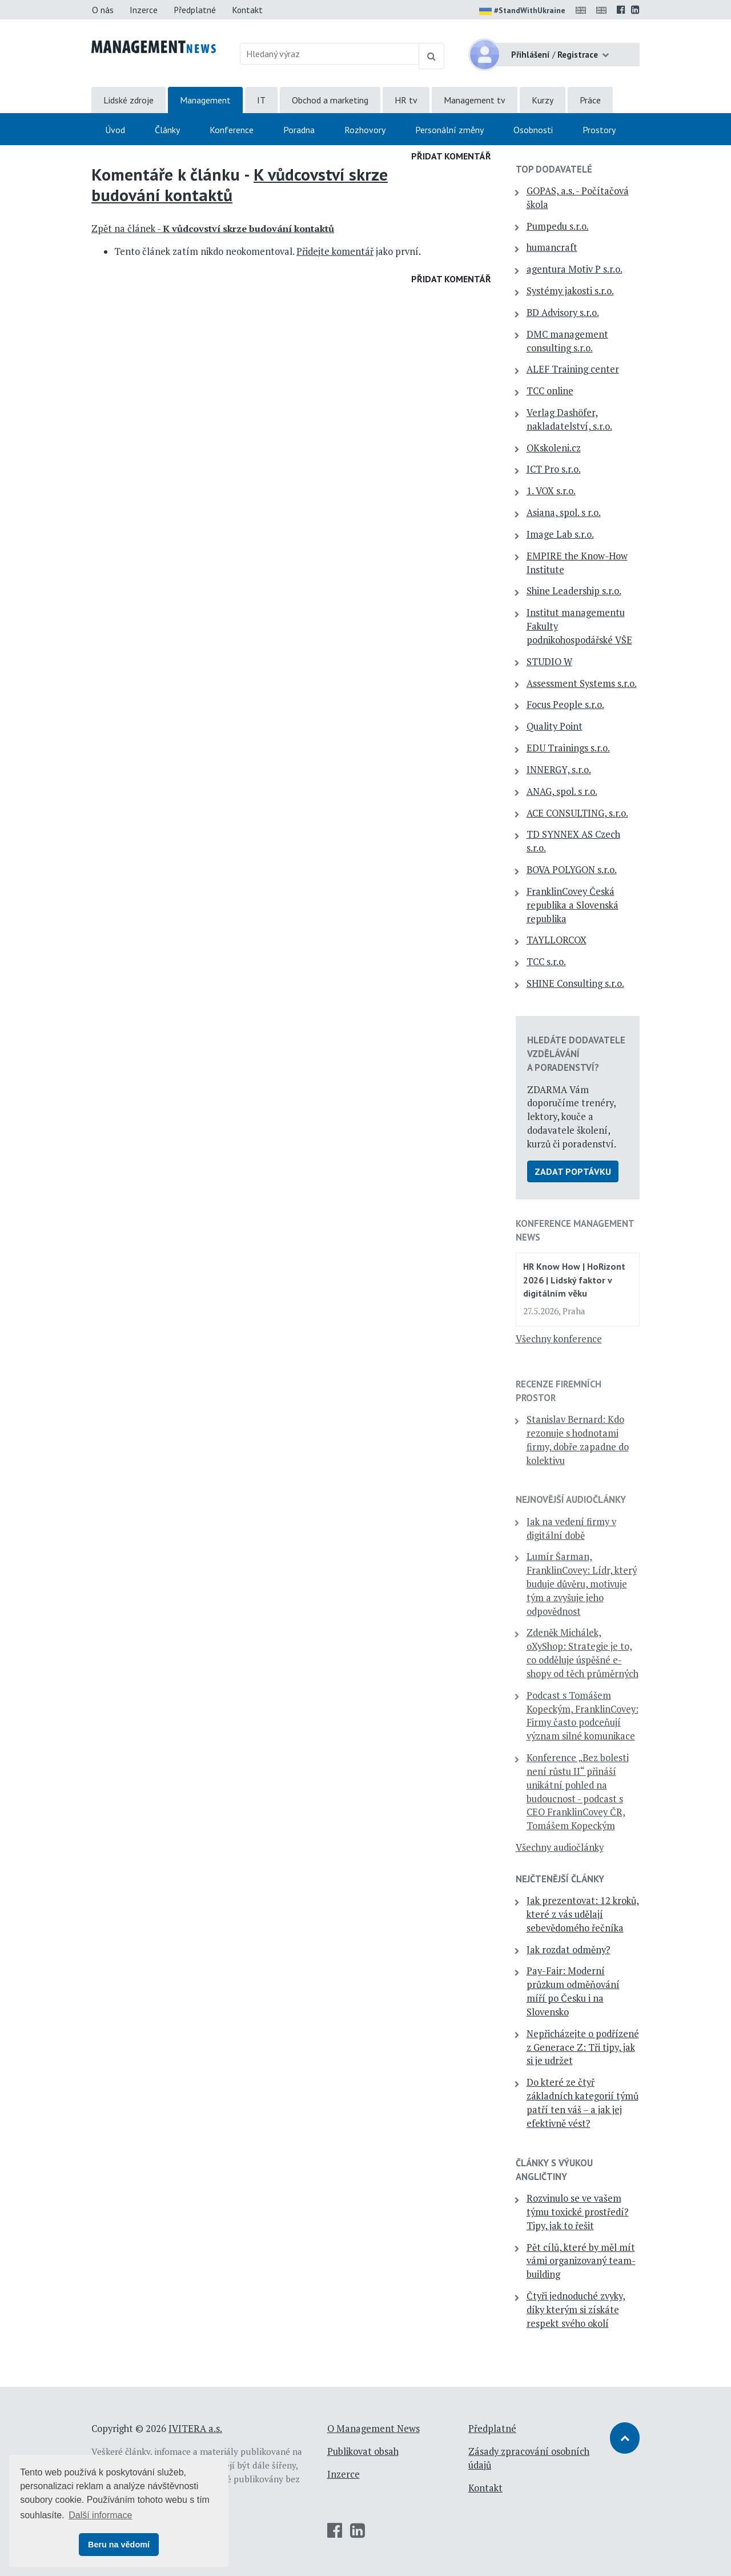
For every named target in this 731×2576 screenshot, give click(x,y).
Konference (232, 129)
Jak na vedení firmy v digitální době (571, 1528)
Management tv (474, 100)
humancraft (552, 247)
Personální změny (449, 129)
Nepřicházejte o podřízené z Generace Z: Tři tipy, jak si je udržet (583, 2047)
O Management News (373, 2428)
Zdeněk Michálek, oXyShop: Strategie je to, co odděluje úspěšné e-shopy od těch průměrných (582, 1652)
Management (205, 100)
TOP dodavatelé (554, 169)
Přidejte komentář (334, 251)
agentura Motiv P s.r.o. (574, 269)
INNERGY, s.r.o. (559, 769)
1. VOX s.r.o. (551, 491)
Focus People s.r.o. (565, 704)
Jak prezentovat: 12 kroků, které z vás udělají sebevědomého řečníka (583, 1914)
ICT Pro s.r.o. (554, 469)
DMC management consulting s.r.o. (567, 341)
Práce (590, 100)
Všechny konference (559, 1339)
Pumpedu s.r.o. (558, 226)
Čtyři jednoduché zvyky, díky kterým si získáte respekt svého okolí (576, 2310)
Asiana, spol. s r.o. (564, 512)
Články (167, 129)
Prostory (599, 129)
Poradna (299, 129)
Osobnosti (533, 129)
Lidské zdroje (128, 100)
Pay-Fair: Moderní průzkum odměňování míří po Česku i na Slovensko (573, 1991)
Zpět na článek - (212, 228)
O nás (103, 9)
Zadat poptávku (573, 1171)
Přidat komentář (451, 156)
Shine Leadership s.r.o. (574, 591)
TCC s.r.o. (546, 961)
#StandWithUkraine (522, 11)
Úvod (115, 129)
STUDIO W (549, 661)
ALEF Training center (573, 369)
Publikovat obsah (363, 2451)
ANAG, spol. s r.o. (562, 791)
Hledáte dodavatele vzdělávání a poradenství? (576, 1054)
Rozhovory (364, 129)
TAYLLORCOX (557, 940)
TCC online (550, 391)
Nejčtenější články (560, 1879)
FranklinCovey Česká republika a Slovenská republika (572, 905)
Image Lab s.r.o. (560, 534)
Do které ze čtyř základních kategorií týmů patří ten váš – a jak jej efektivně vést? (582, 2102)
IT (261, 100)
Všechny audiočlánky (560, 1847)
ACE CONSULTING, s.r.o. (577, 813)
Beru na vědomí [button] (119, 2544)
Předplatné (195, 9)
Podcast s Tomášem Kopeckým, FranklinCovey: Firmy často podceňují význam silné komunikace (582, 1715)
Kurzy (542, 100)
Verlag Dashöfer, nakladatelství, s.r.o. (569, 419)
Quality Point (555, 726)
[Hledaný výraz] (330, 54)
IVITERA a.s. (195, 2428)
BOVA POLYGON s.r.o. (572, 869)
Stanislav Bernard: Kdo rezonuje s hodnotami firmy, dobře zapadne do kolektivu (578, 1439)
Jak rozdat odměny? (568, 1949)
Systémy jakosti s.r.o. (570, 291)
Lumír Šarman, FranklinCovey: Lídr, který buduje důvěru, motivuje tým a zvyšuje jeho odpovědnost (582, 1583)
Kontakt (247, 9)
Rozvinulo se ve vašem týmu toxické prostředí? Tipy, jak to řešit (578, 2212)
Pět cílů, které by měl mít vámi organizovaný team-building (581, 2261)
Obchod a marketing (330, 100)
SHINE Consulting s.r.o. (575, 983)
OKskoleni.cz (554, 448)
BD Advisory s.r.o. (563, 312)
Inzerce (144, 9)
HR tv (406, 100)
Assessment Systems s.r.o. (582, 683)
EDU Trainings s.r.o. (568, 748)
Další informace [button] (100, 2515)
